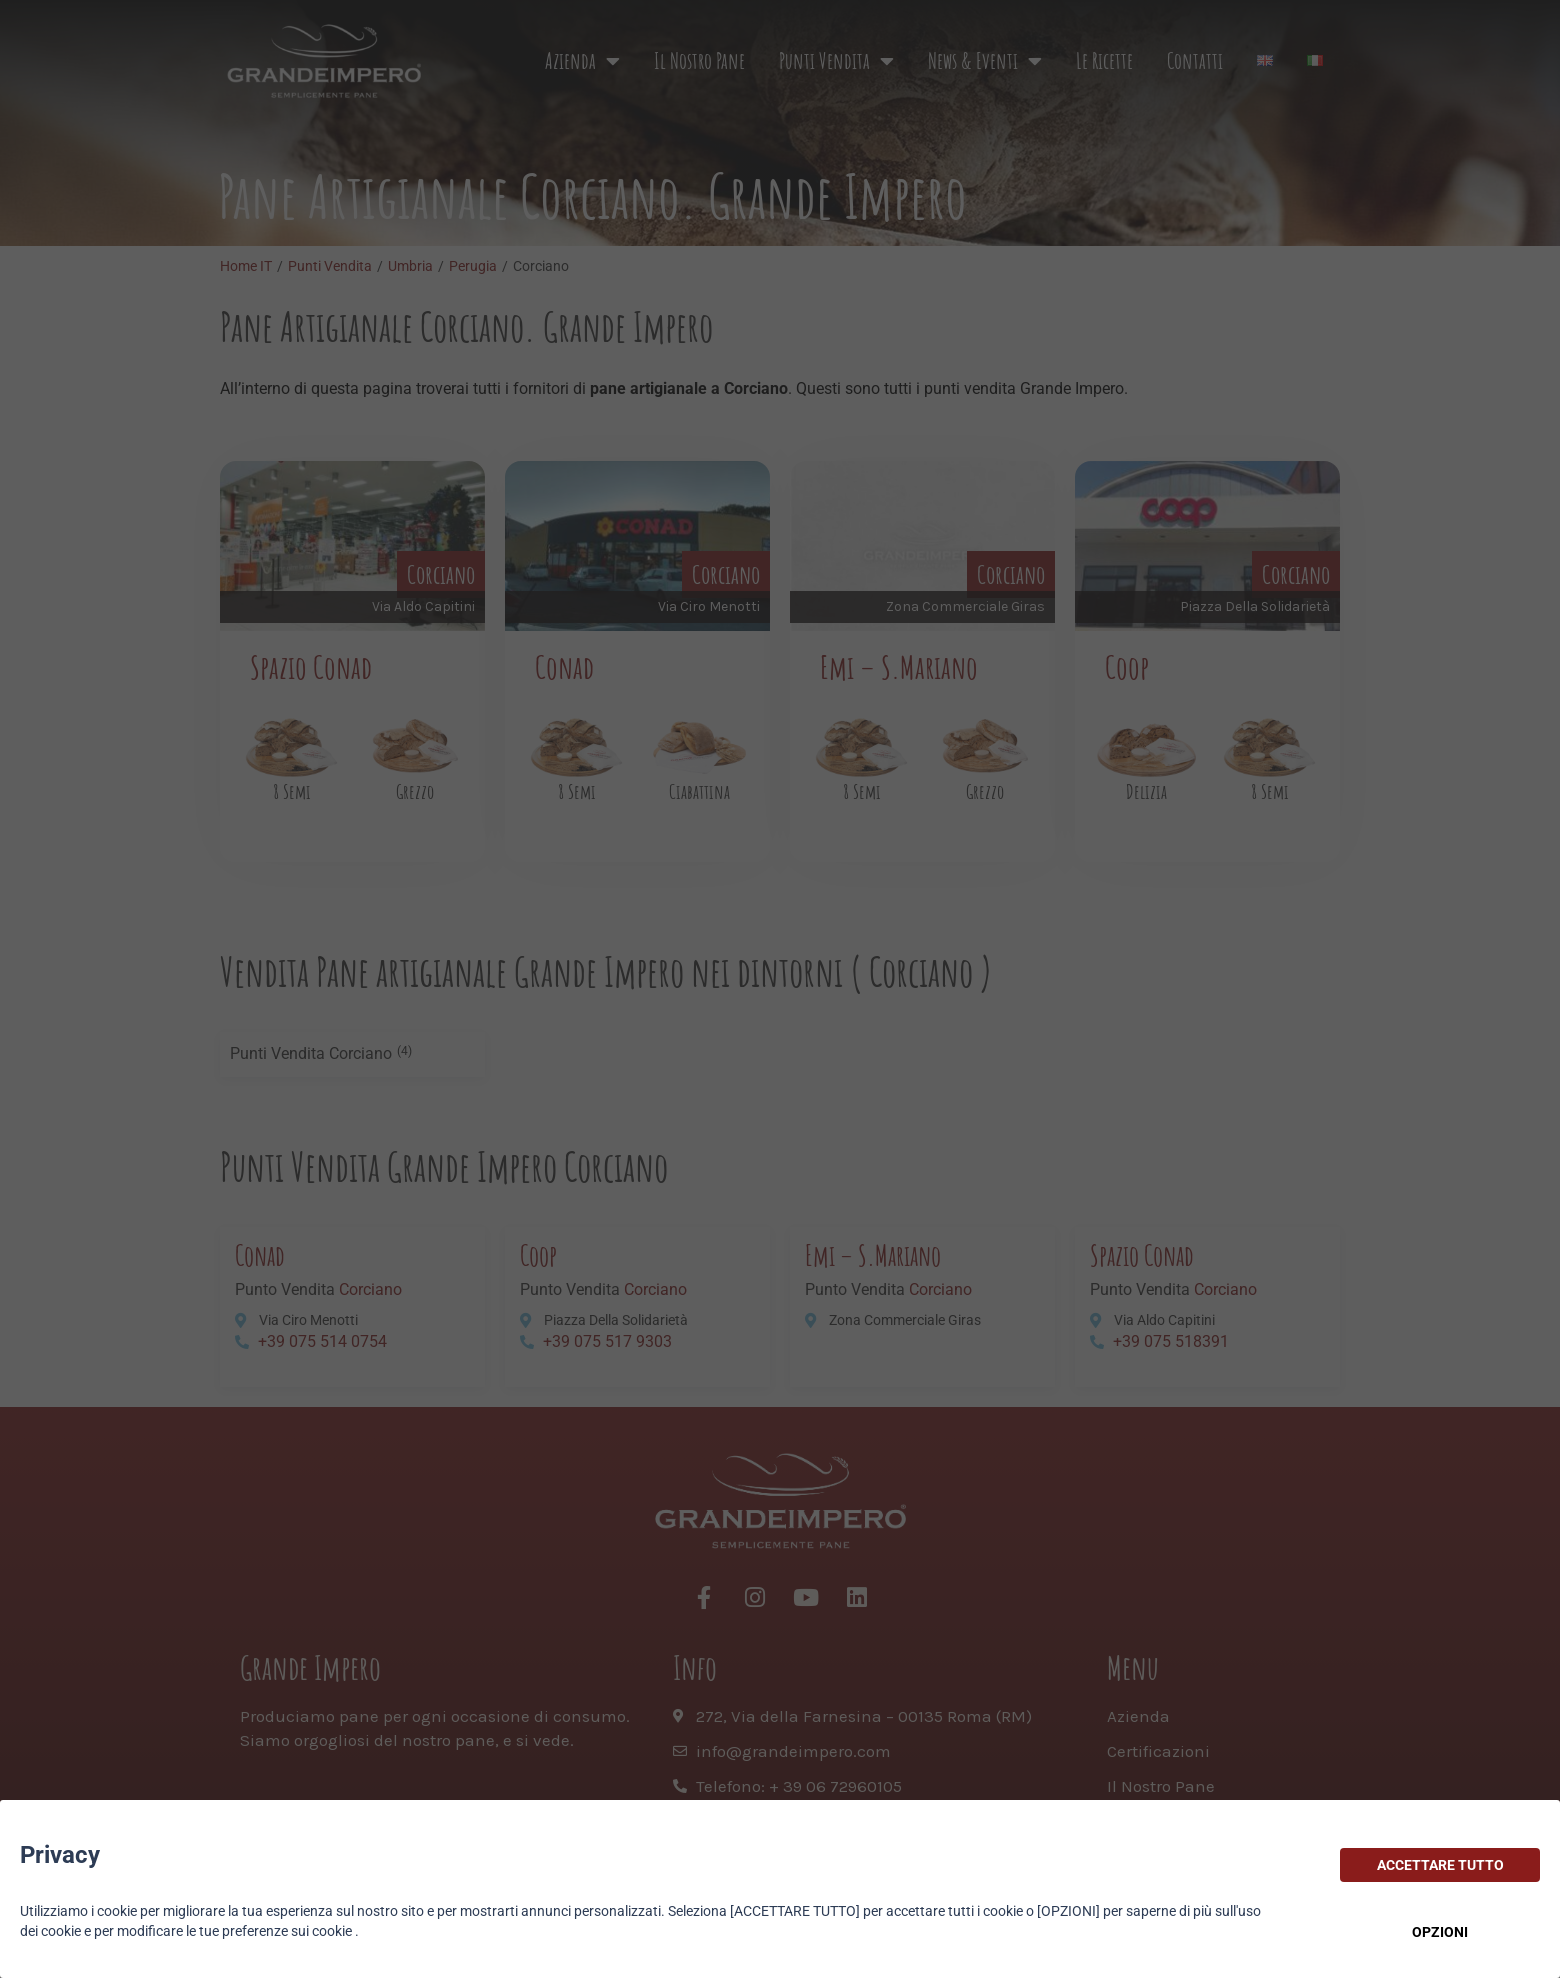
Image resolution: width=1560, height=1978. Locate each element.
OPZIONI (1440, 1932)
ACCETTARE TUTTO (1440, 1865)
